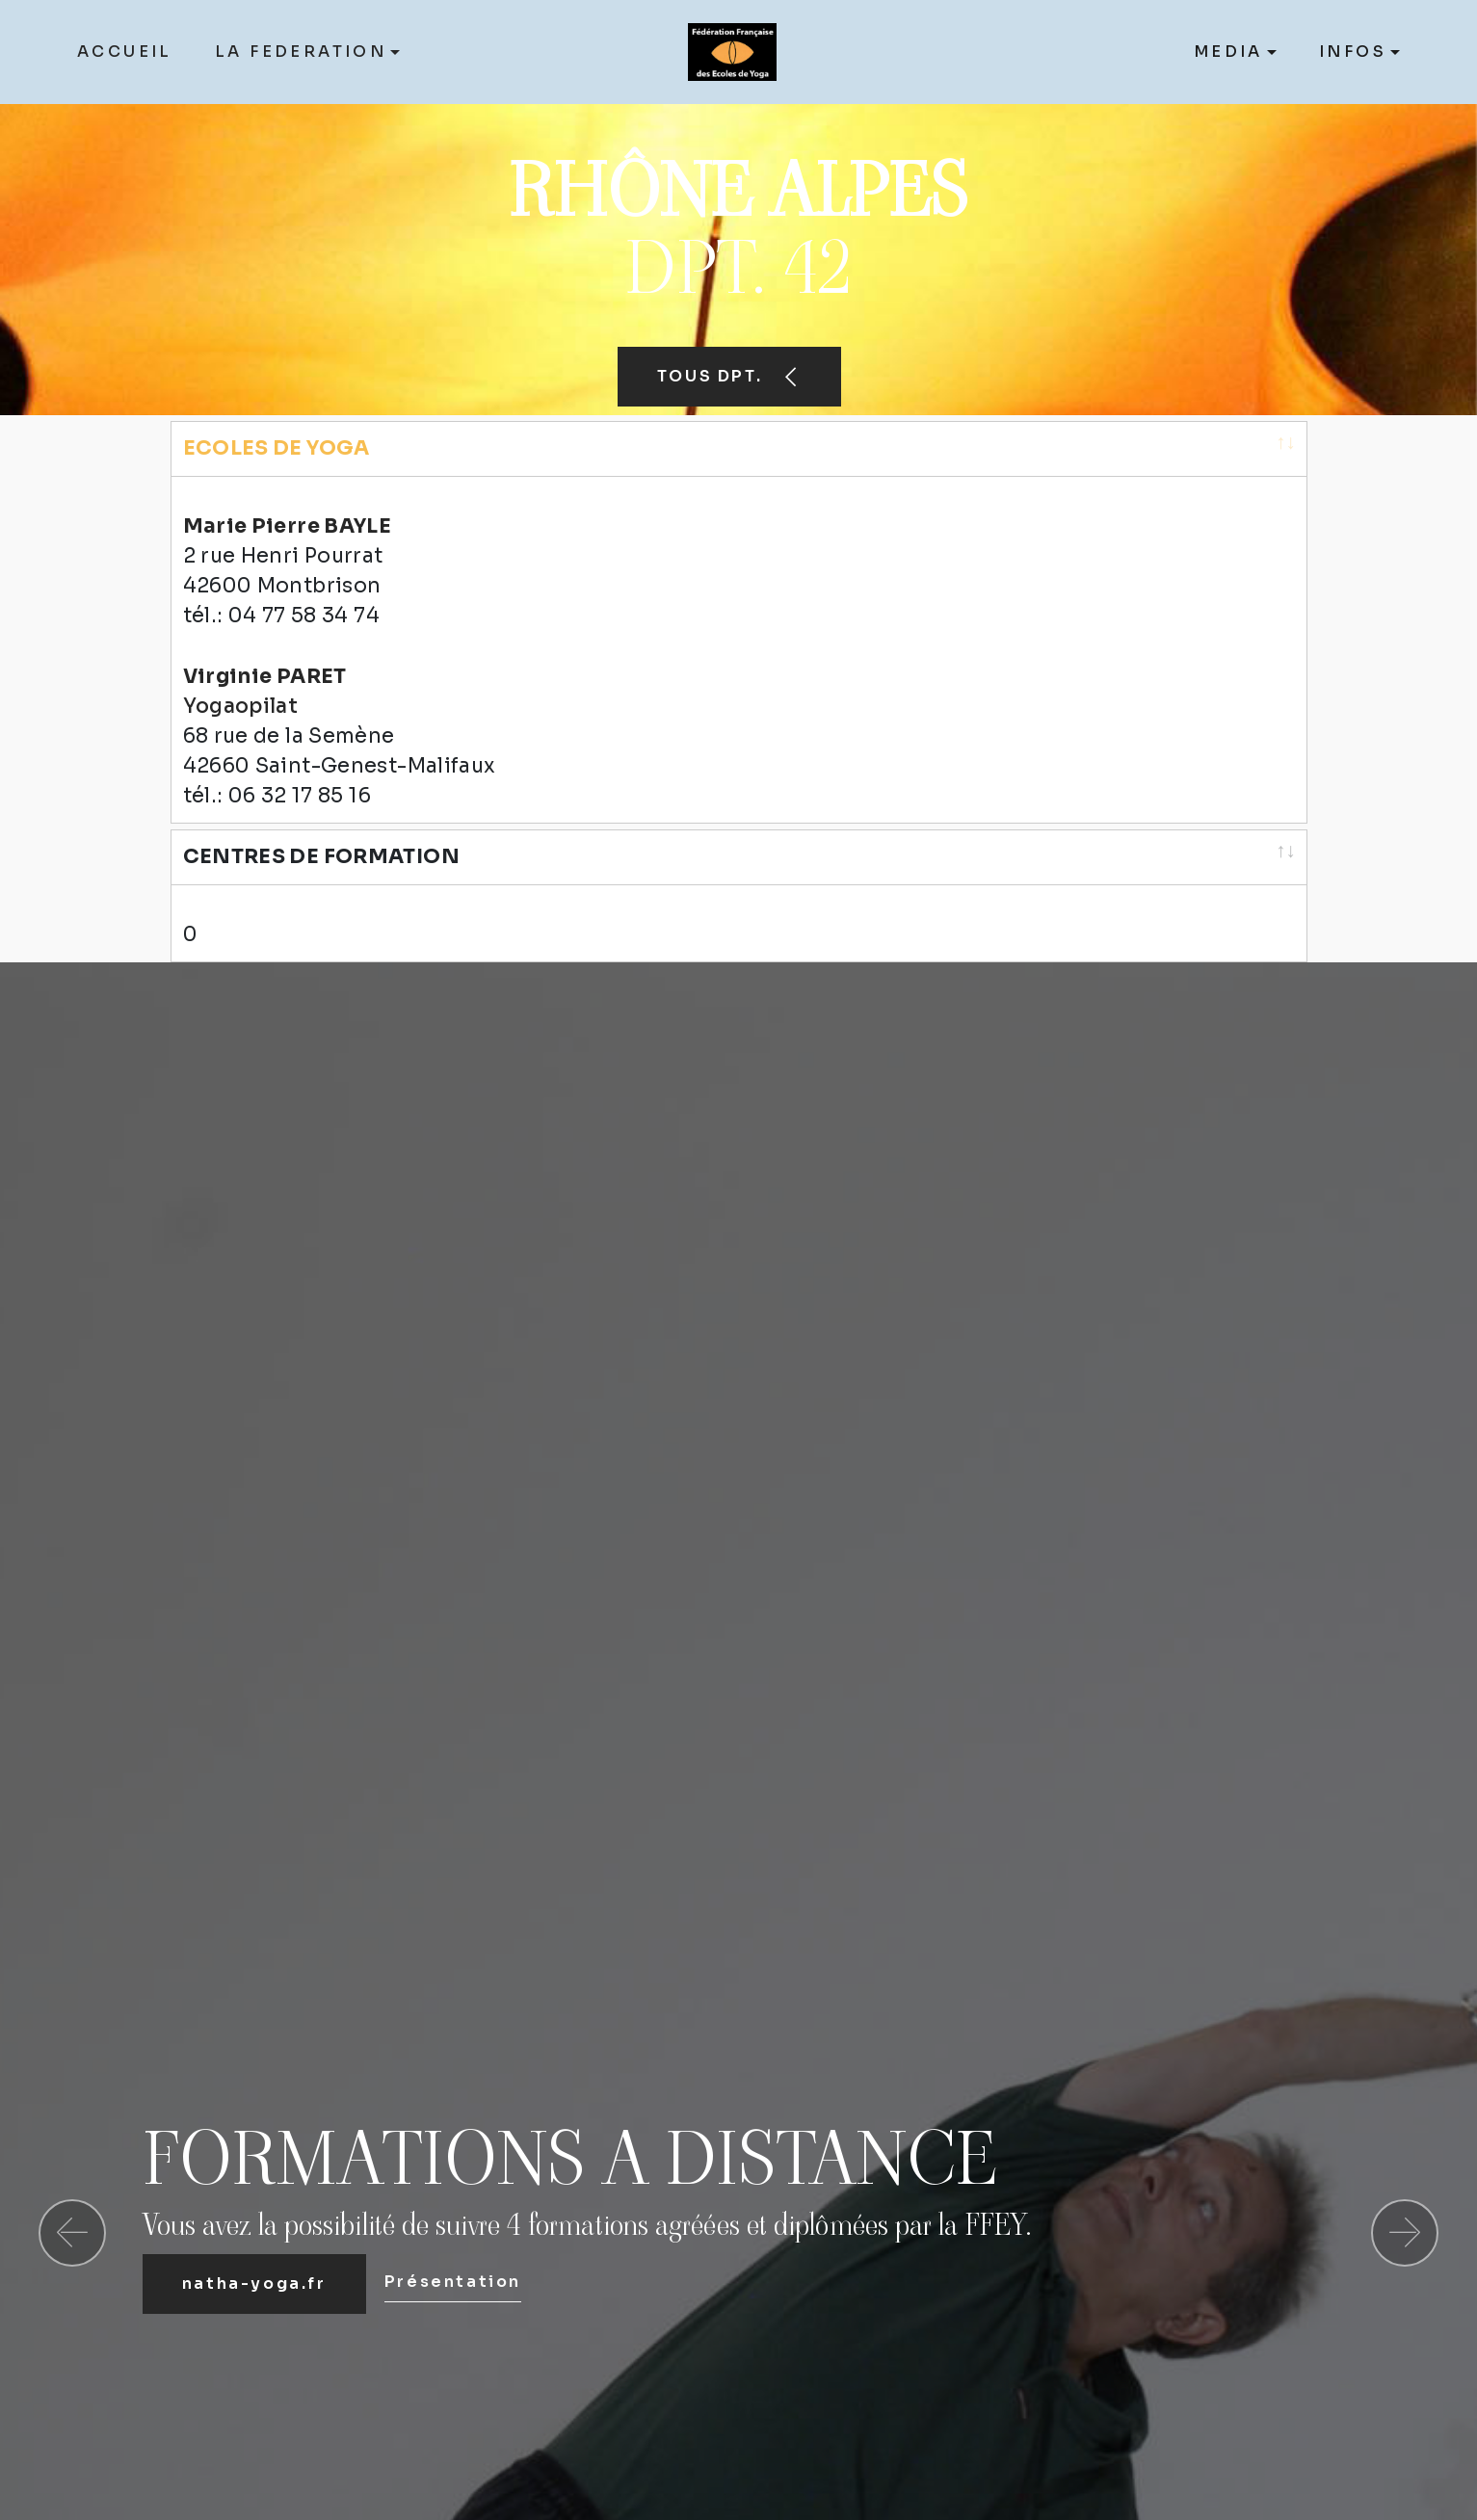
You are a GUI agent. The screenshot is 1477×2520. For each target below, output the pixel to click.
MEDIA (1228, 51)
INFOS (1352, 51)
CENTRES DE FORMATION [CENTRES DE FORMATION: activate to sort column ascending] (321, 833)
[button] (72, 2186)
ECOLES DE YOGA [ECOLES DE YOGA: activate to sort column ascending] (276, 447)
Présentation (452, 2235)
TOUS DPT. (729, 376)
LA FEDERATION (300, 51)
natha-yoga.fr (254, 2237)
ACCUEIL (124, 51)
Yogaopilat (241, 683)
